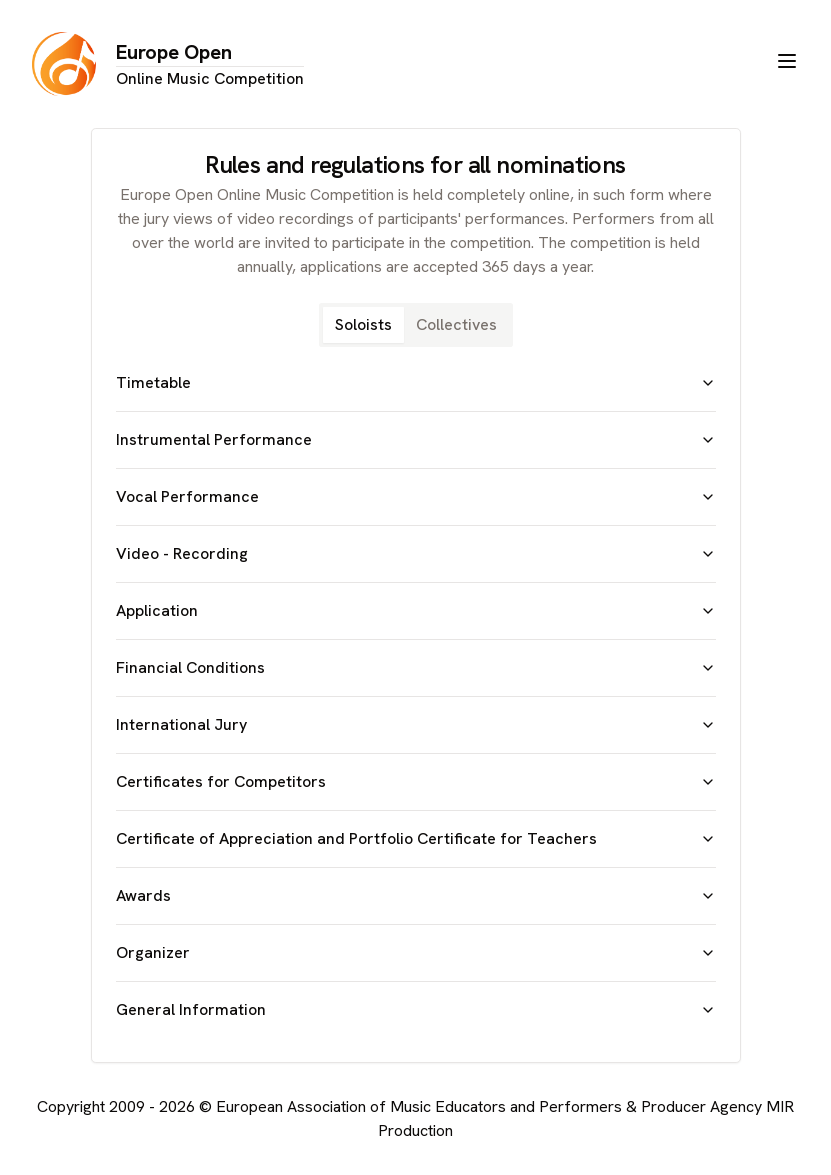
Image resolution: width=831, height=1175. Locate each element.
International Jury (416, 724)
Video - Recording (416, 553)
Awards (416, 895)
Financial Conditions (416, 667)
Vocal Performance (416, 496)
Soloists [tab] (363, 324)
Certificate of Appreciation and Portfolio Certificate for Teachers (416, 838)
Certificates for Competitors (416, 781)
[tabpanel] (416, 696)
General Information (416, 1009)
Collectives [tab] (456, 324)
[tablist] (416, 325)
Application (416, 610)
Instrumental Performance (416, 439)
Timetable (416, 382)
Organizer (416, 952)
